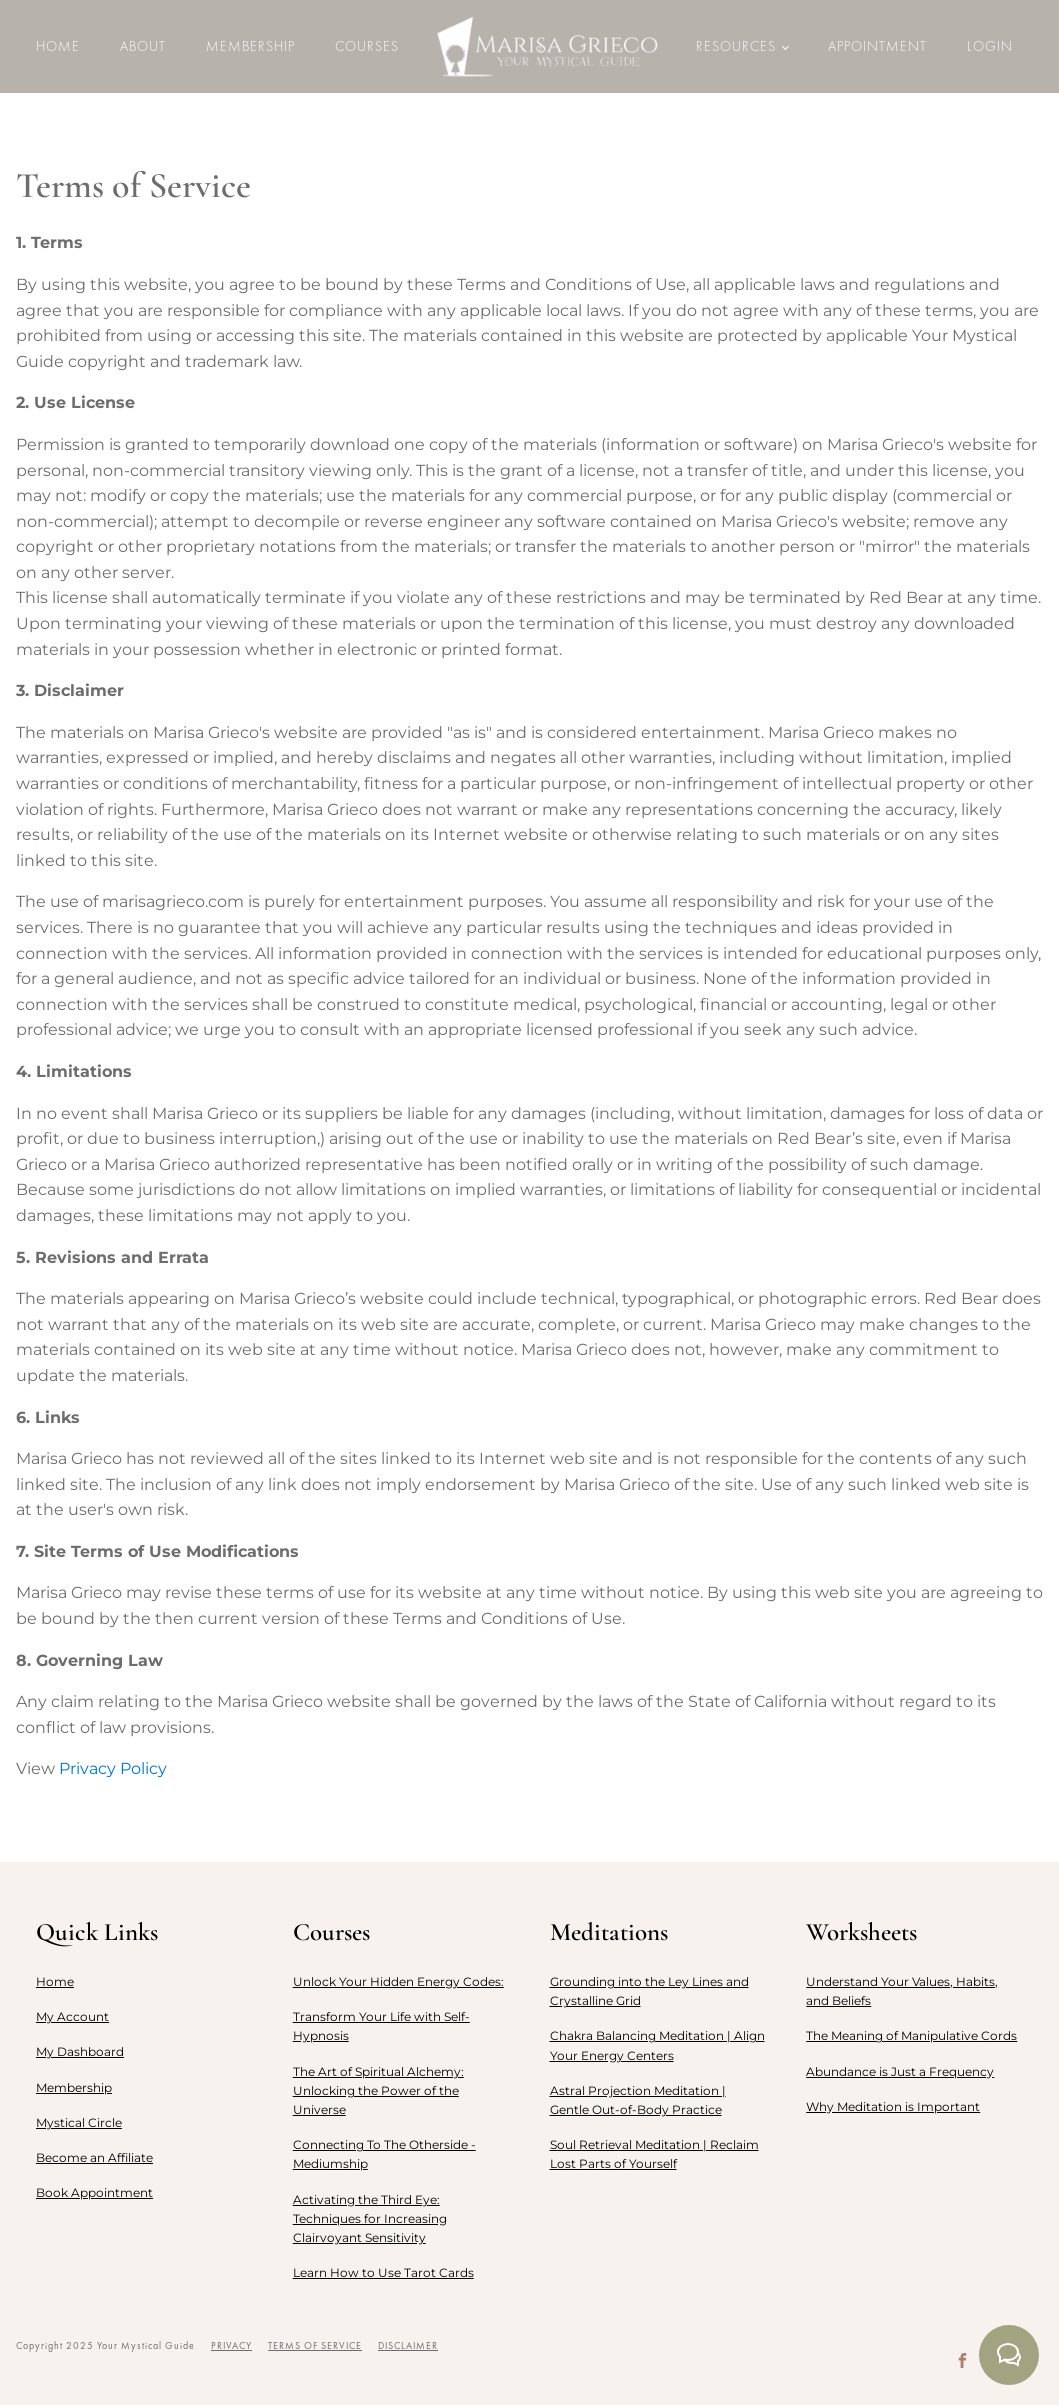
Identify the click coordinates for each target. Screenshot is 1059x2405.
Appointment (877, 46)
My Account (72, 2016)
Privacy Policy (113, 1768)
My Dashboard (80, 2051)
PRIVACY (231, 2345)
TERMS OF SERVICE (315, 2345)
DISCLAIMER (408, 2345)
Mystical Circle (79, 2122)
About (143, 46)
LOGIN (990, 46)
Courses (367, 46)
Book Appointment (94, 2192)
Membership (250, 46)
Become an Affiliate (94, 2157)
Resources (736, 46)
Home (58, 46)
